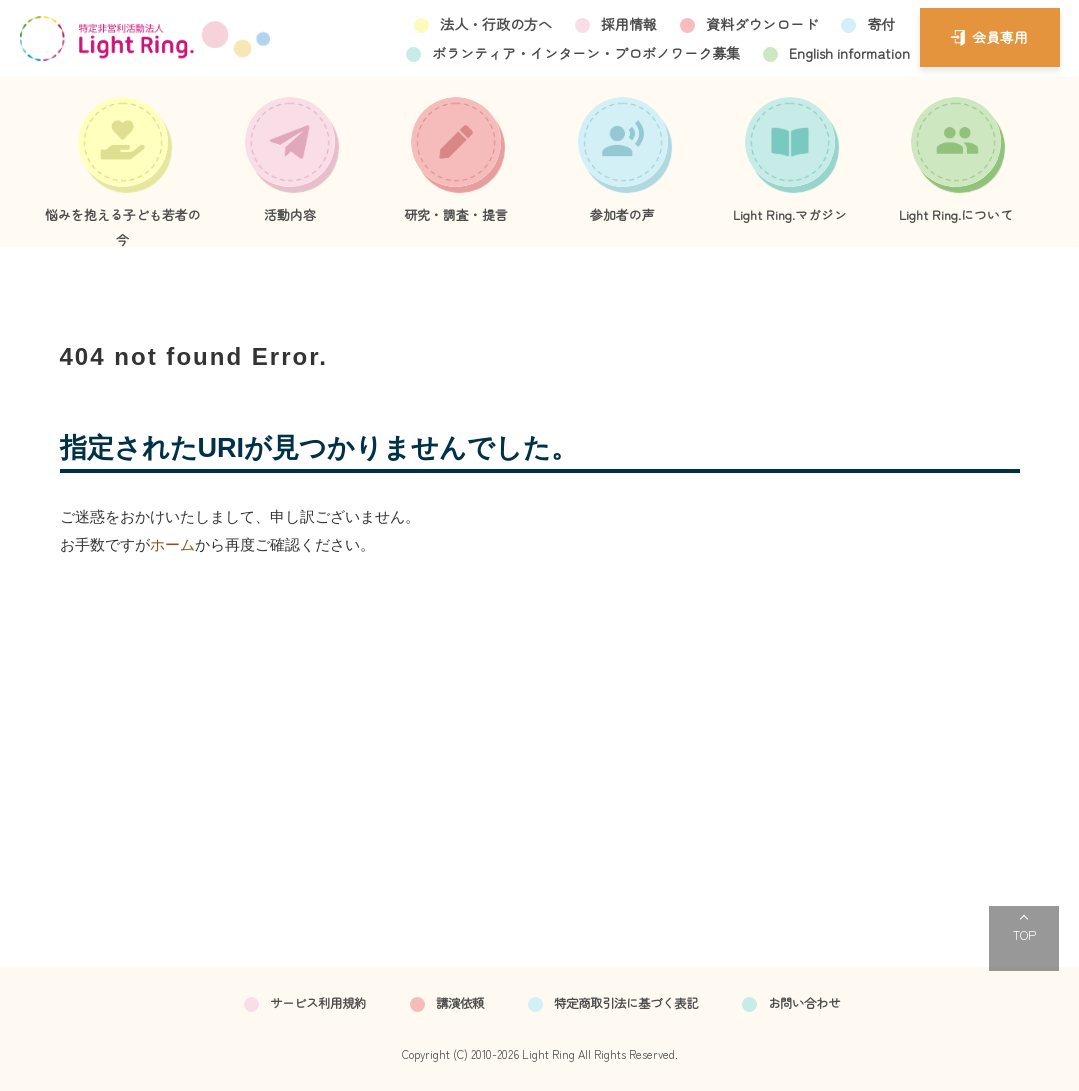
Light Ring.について (956, 214)
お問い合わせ (804, 1003)
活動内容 (290, 214)
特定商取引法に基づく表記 (626, 1003)
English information (849, 53)
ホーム (172, 544)
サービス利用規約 (318, 1003)
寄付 (881, 24)
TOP (1024, 934)
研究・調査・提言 (456, 214)
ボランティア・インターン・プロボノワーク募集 (586, 53)
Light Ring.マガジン (790, 214)
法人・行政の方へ (496, 24)
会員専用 (1000, 37)
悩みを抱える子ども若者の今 (123, 226)
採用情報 (629, 24)
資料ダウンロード (762, 24)
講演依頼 (460, 1003)
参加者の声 (622, 214)
